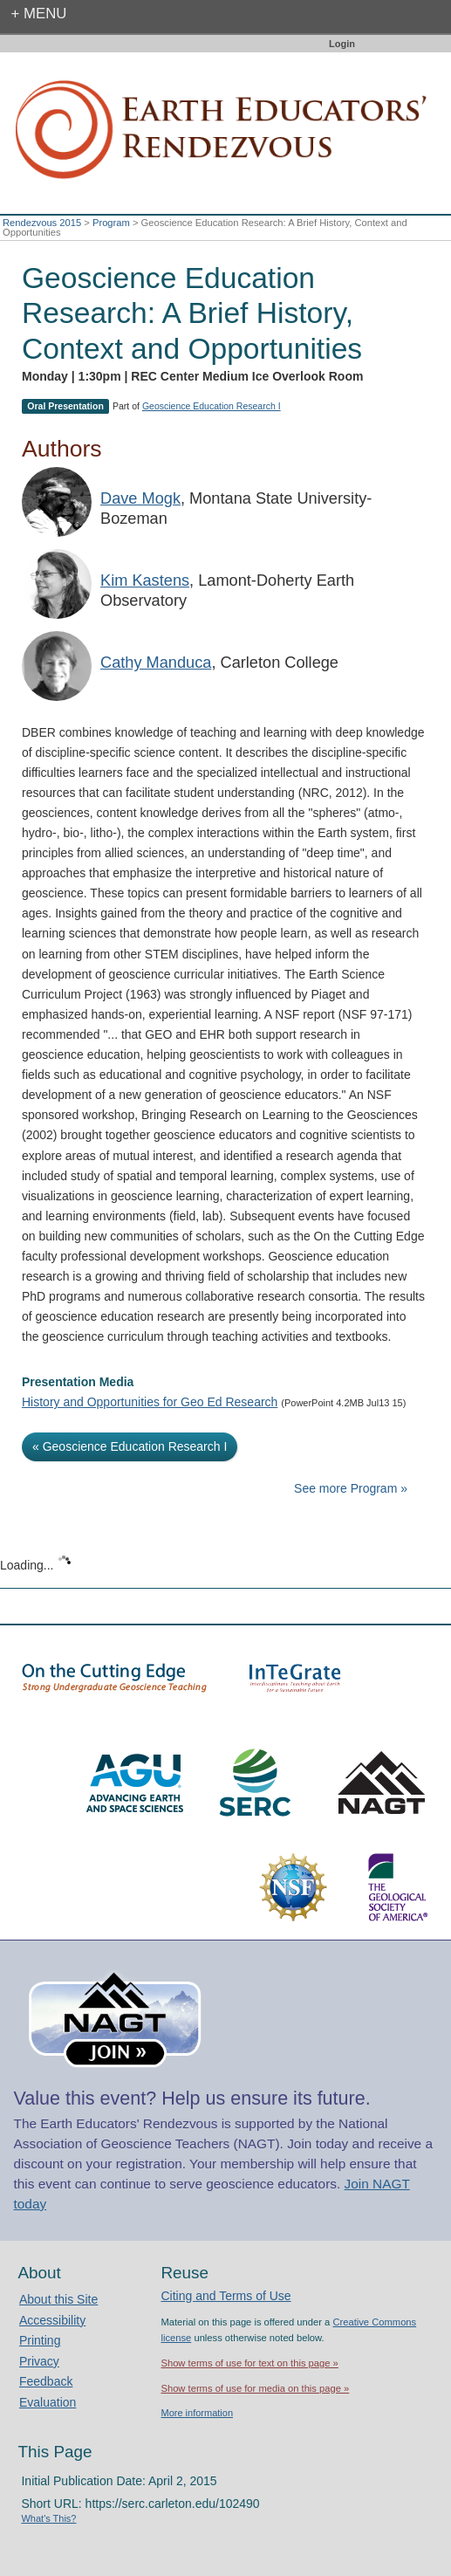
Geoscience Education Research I (211, 406)
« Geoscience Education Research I (129, 1446)
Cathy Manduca (155, 662)
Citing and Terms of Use (225, 2296)
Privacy (39, 2361)
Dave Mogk (140, 498)
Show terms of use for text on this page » (249, 2363)
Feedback (45, 2381)
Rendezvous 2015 (42, 222)
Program (111, 222)
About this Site (58, 2299)
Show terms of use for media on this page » (255, 2388)
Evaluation (47, 2402)
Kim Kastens (144, 580)
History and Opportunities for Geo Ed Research (149, 1402)
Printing (39, 2340)
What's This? (48, 2518)
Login (342, 43)
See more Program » (350, 1488)
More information (197, 2413)
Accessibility (52, 2320)
